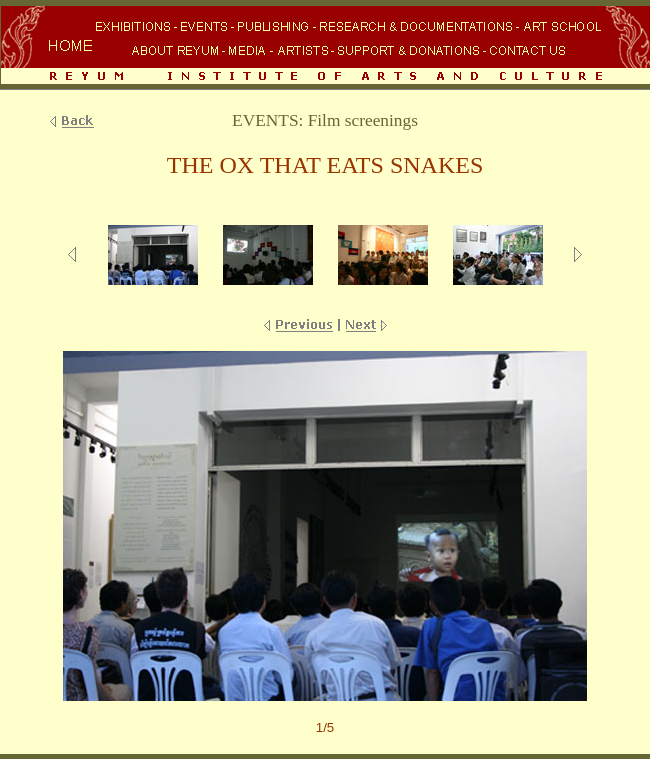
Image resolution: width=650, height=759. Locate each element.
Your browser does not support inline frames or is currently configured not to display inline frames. (325, 47)
